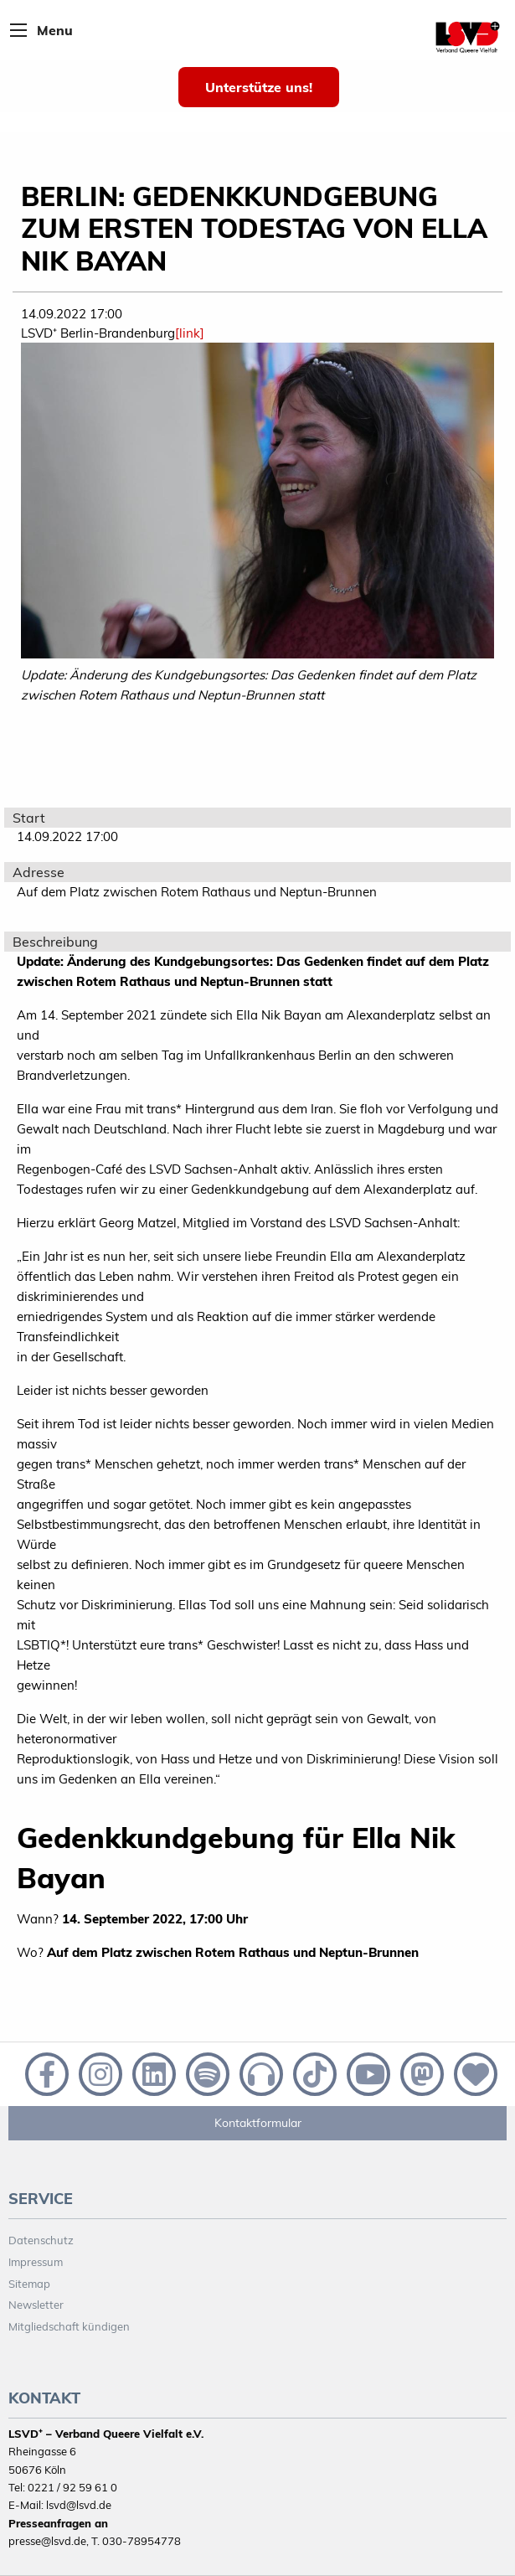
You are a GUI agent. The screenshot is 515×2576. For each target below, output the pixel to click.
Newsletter (36, 2304)
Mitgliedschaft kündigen (69, 2326)
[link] (189, 333)
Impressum (35, 2262)
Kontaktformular (257, 2122)
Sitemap (29, 2283)
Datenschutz (41, 2240)
